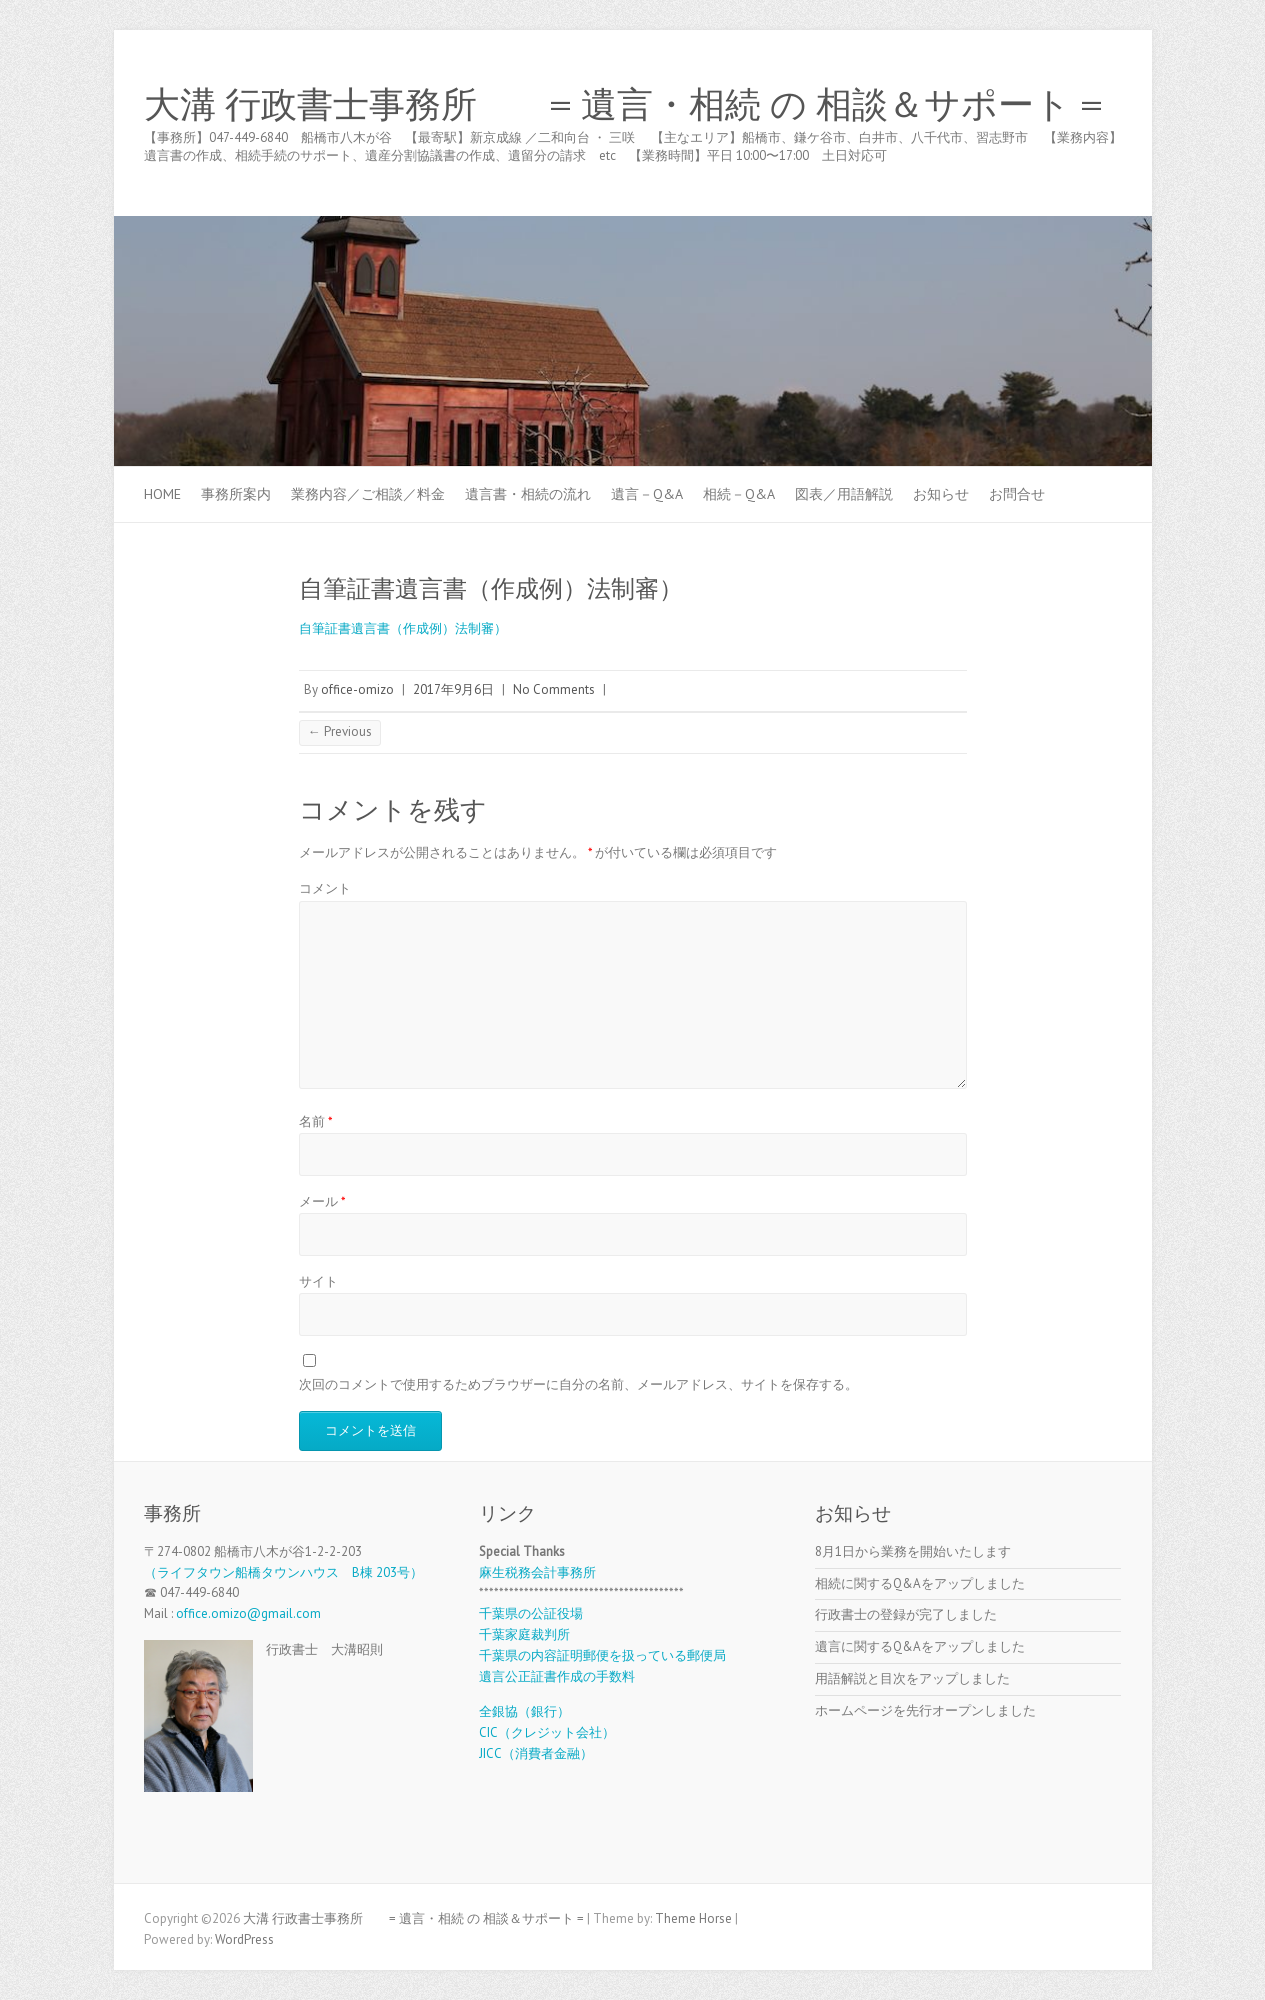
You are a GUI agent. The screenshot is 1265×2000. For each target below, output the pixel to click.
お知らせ (941, 494)
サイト (318, 1281)
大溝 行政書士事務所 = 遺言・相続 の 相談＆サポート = (623, 105)
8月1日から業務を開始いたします (913, 1551)
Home (162, 494)
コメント (325, 888)
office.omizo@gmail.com (248, 1613)
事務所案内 (236, 494)
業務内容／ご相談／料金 (368, 494)
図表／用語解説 (844, 494)
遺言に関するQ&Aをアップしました (920, 1646)
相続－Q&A (739, 494)
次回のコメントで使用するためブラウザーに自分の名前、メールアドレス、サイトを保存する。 (578, 1384)
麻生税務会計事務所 (537, 1572)
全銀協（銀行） (524, 1711)
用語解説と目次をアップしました (912, 1678)
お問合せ (1017, 494)
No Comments (554, 689)
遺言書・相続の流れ (528, 494)
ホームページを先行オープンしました (925, 1710)
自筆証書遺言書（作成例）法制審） (403, 628)
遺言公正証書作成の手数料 (557, 1676)
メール (322, 1201)
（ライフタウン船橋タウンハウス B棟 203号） (283, 1572)
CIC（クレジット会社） (547, 1732)
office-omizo (357, 689)
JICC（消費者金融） (536, 1753)
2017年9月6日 (453, 689)
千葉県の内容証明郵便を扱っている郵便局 (602, 1655)
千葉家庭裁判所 (524, 1634)
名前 (316, 1121)
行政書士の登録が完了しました (906, 1614)
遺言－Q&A (647, 494)
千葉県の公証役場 (531, 1613)
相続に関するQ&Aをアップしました (920, 1583)
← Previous (340, 731)
